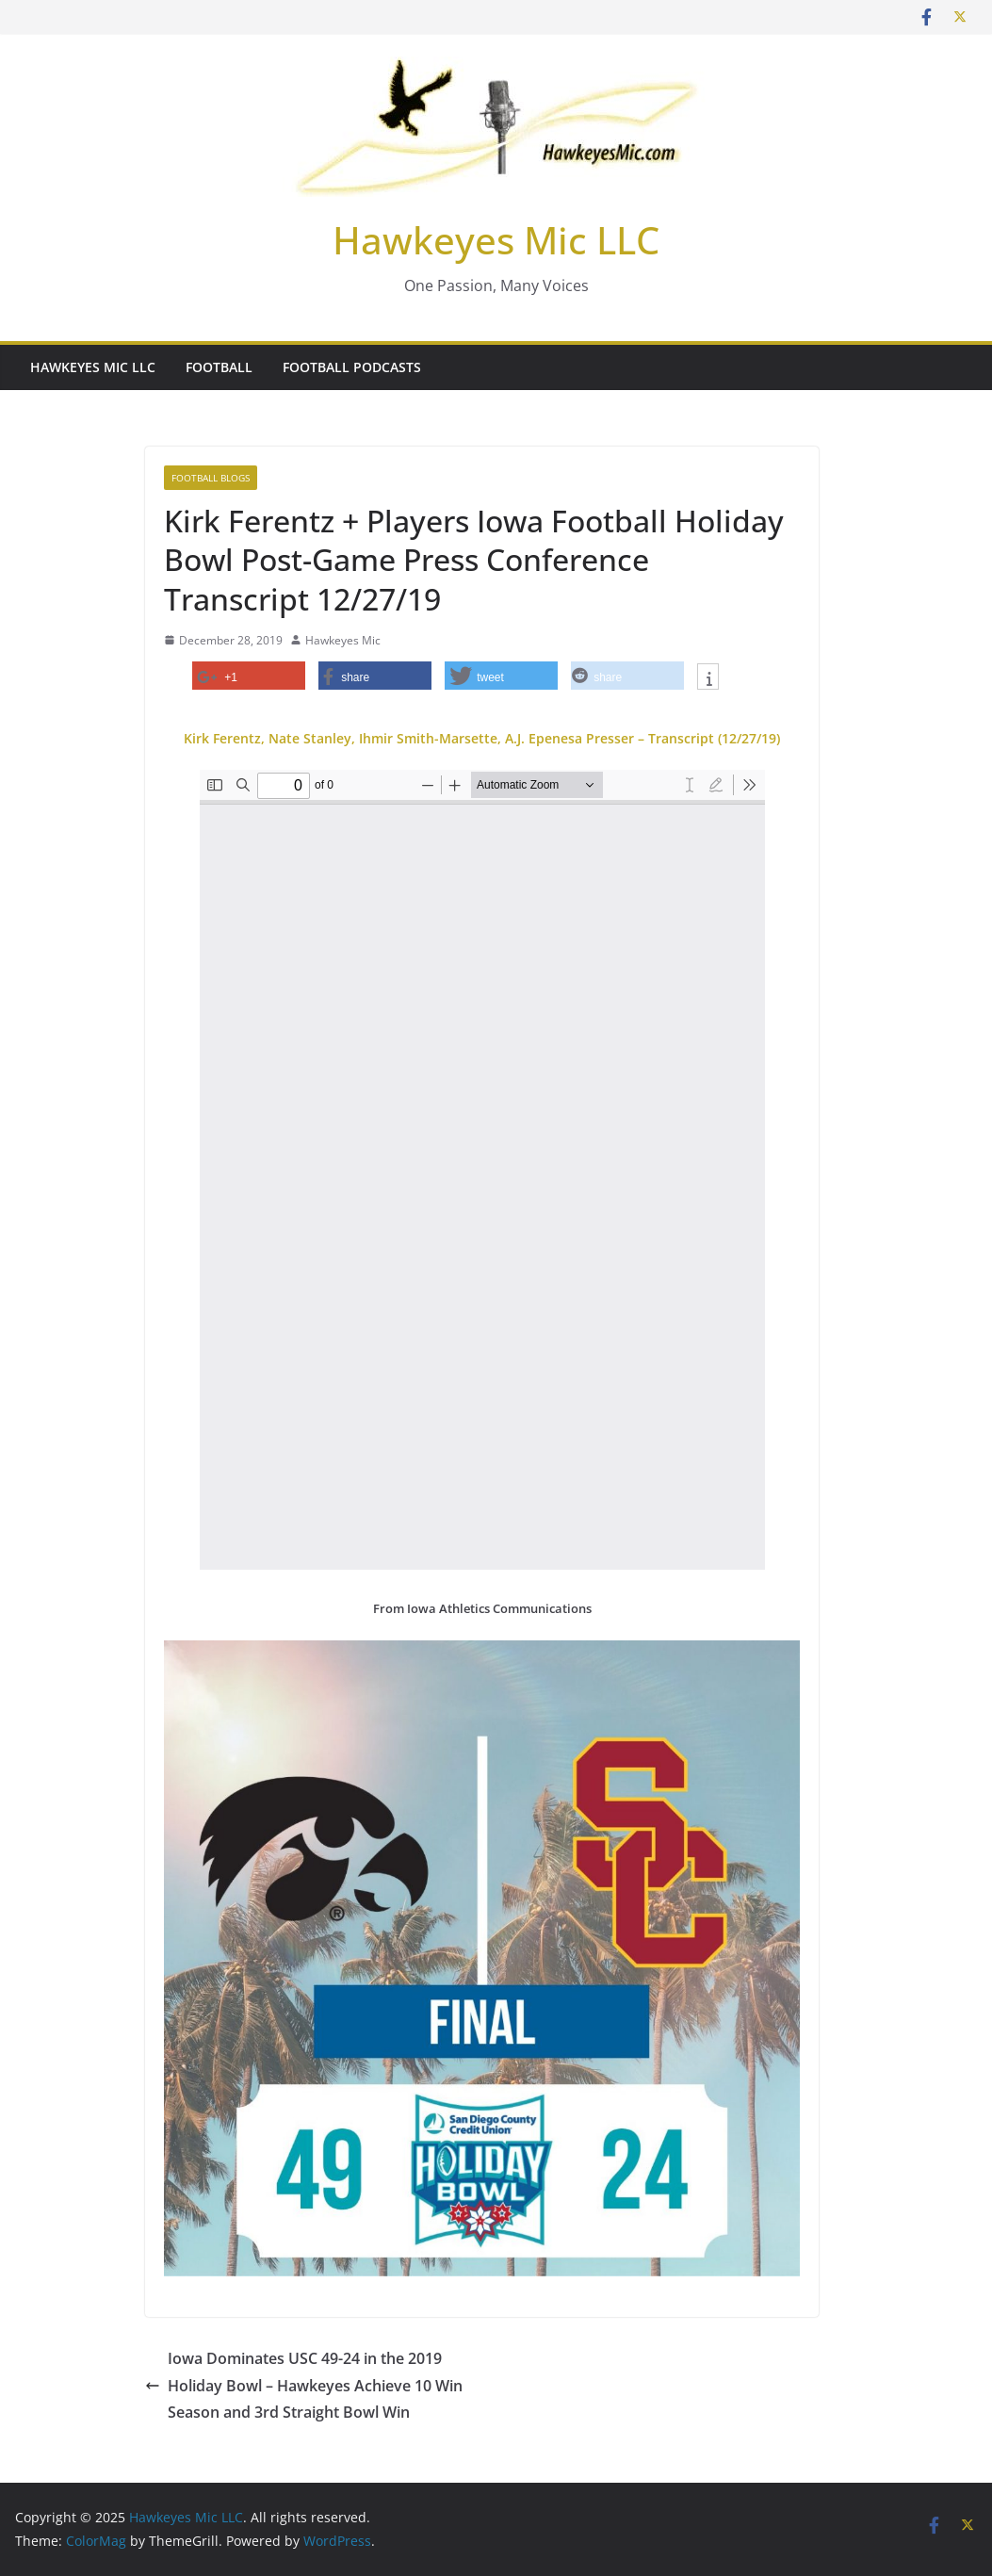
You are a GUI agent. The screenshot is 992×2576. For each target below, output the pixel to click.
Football (219, 367)
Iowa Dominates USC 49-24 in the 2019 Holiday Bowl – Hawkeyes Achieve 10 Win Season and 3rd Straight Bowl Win (304, 2385)
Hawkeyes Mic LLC (496, 240)
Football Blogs (210, 477)
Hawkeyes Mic (343, 640)
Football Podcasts (352, 367)
